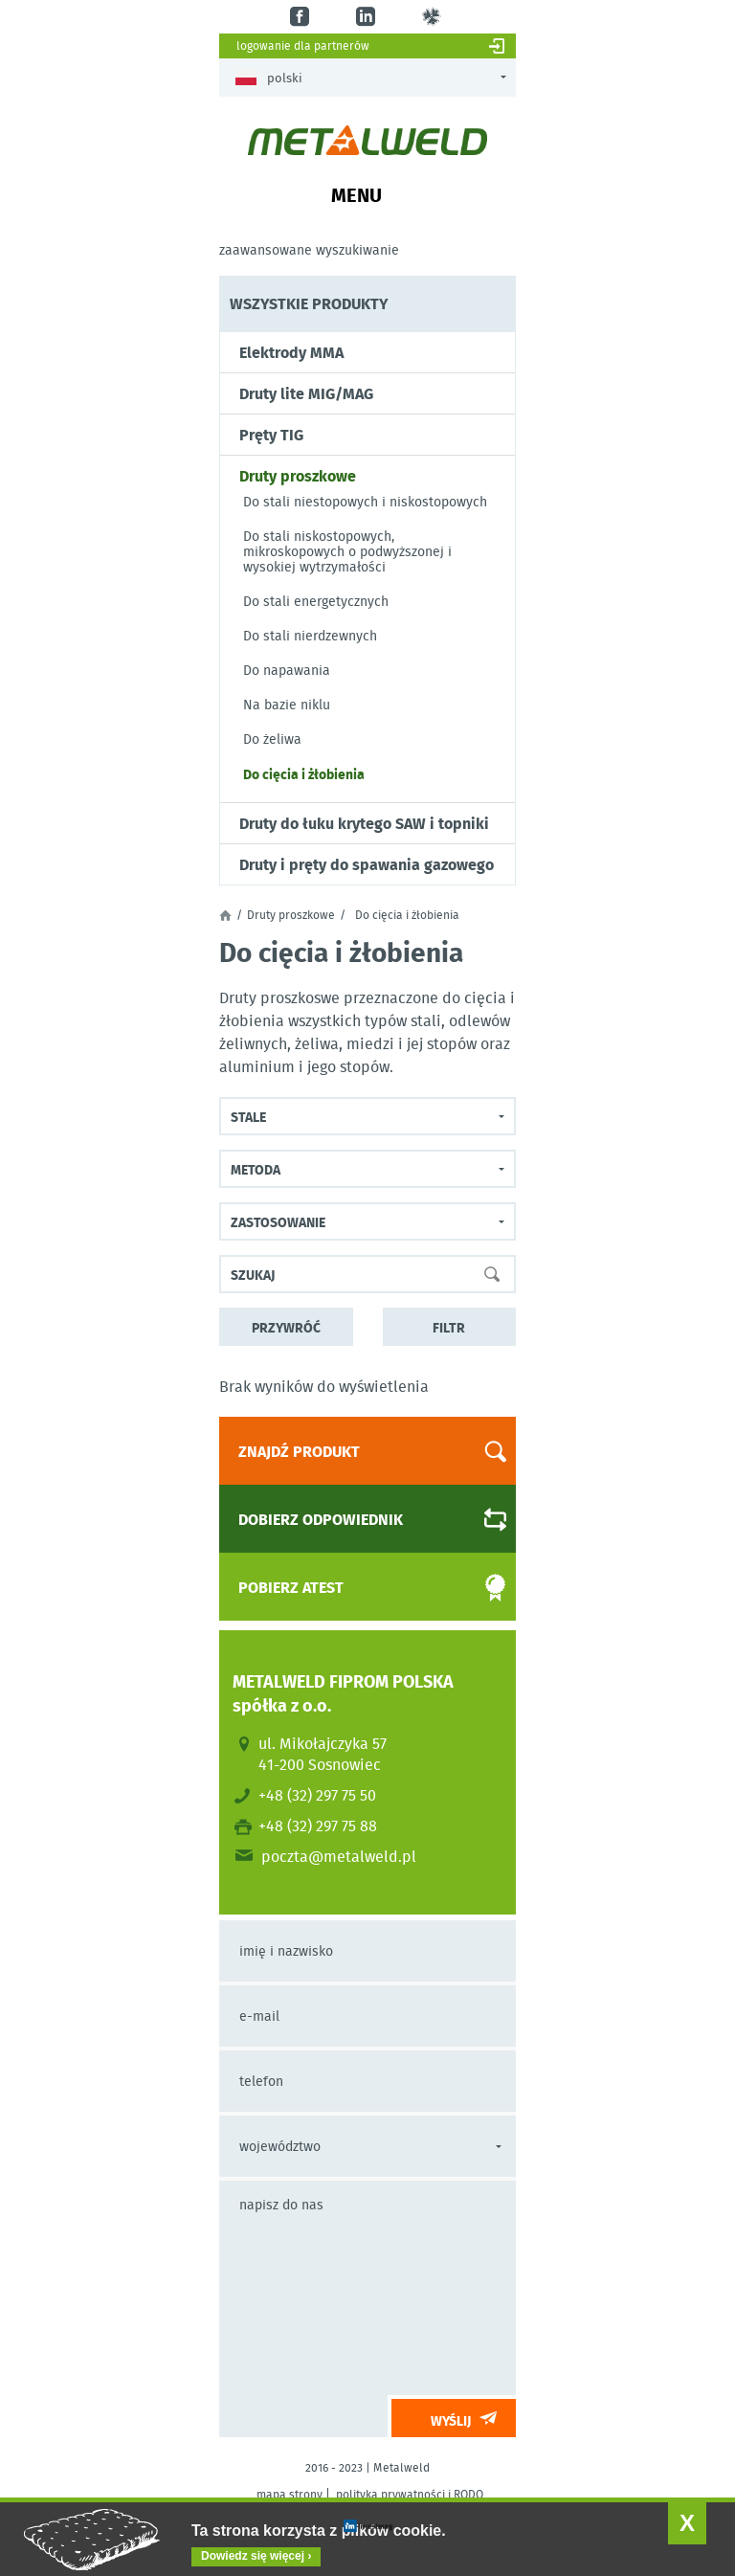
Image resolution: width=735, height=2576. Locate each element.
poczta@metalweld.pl (338, 1856)
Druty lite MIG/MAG (306, 393)
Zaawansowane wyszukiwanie (309, 250)
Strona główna (225, 915)
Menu (356, 194)
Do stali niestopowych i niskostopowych (365, 501)
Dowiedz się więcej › (256, 2556)
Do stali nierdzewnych (310, 635)
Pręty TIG (271, 434)
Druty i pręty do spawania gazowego (366, 864)
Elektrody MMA (291, 352)
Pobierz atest (355, 1588)
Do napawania (286, 670)
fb (302, 17)
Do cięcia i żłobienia (304, 773)
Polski (268, 78)
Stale (248, 1116)
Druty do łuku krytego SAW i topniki (364, 823)
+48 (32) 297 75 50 (317, 1794)
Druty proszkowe (297, 475)
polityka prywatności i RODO (409, 2494)
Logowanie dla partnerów (302, 45)
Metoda (255, 1168)
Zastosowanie (278, 1221)
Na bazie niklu (286, 704)
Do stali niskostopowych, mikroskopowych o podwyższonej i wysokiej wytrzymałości (347, 551)
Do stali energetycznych (316, 601)
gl (434, 17)
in (368, 17)
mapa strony (289, 2494)
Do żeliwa (272, 739)
